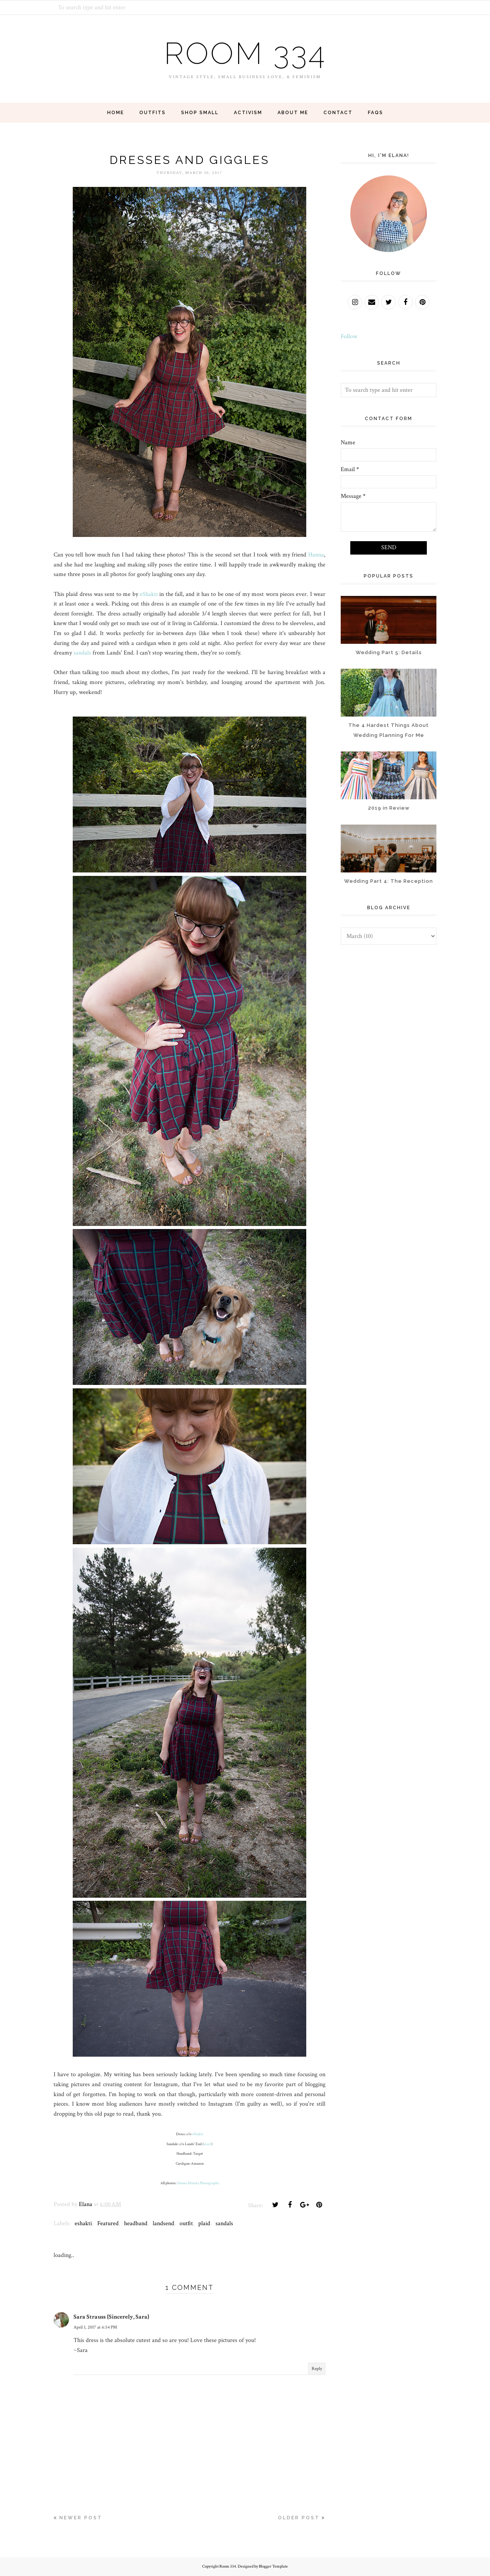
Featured (108, 2223)
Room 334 (245, 53)
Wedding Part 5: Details (389, 652)
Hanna (316, 555)
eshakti (83, 2223)
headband (135, 2223)
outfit (186, 2223)
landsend (163, 2223)
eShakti (149, 594)
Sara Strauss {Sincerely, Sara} (111, 2317)
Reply (317, 2368)
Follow (349, 336)
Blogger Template (273, 2566)
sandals (82, 653)
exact (207, 2144)
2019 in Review (389, 808)
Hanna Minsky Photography (198, 2183)
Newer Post (80, 2517)
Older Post (299, 2517)
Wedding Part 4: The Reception (388, 881)
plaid (204, 2223)
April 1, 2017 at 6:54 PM (95, 2327)
